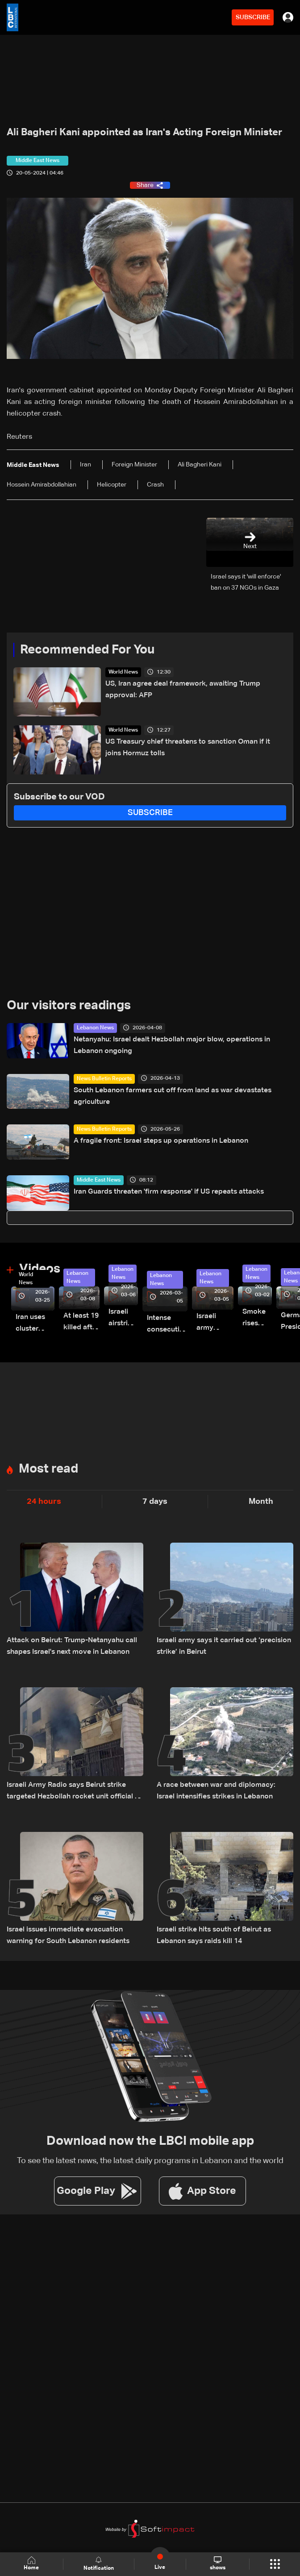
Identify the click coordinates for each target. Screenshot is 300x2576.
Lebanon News (95, 1028)
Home (31, 2563)
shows (217, 2563)
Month (261, 1502)
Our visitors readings (69, 1005)
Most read (48, 1469)
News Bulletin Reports (104, 1079)
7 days (154, 1502)
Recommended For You (87, 650)
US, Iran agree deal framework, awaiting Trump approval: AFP (182, 689)
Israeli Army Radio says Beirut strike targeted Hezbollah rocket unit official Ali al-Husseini (75, 1791)
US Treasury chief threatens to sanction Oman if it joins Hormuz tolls (187, 747)
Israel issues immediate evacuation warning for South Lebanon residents (68, 1935)
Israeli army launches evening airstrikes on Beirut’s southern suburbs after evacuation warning (214, 1323)
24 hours (44, 1502)
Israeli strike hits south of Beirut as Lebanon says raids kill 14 (214, 1935)
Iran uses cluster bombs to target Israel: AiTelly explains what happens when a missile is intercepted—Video (35, 1324)
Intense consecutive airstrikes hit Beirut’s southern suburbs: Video (167, 1325)
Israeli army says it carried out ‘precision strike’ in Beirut (224, 1646)
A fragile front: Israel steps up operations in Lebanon (161, 1140)
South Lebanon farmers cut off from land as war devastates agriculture (172, 1096)
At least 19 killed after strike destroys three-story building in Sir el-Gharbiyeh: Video (81, 1322)
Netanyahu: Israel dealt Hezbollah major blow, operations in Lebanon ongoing (172, 1045)
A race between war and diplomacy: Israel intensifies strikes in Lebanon (216, 1790)
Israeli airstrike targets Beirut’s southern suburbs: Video (123, 1318)
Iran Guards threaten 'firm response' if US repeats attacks (169, 1191)
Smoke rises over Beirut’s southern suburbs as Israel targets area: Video (257, 1318)
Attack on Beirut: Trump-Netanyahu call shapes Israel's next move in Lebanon (72, 1646)
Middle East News (99, 1180)
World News (123, 672)
